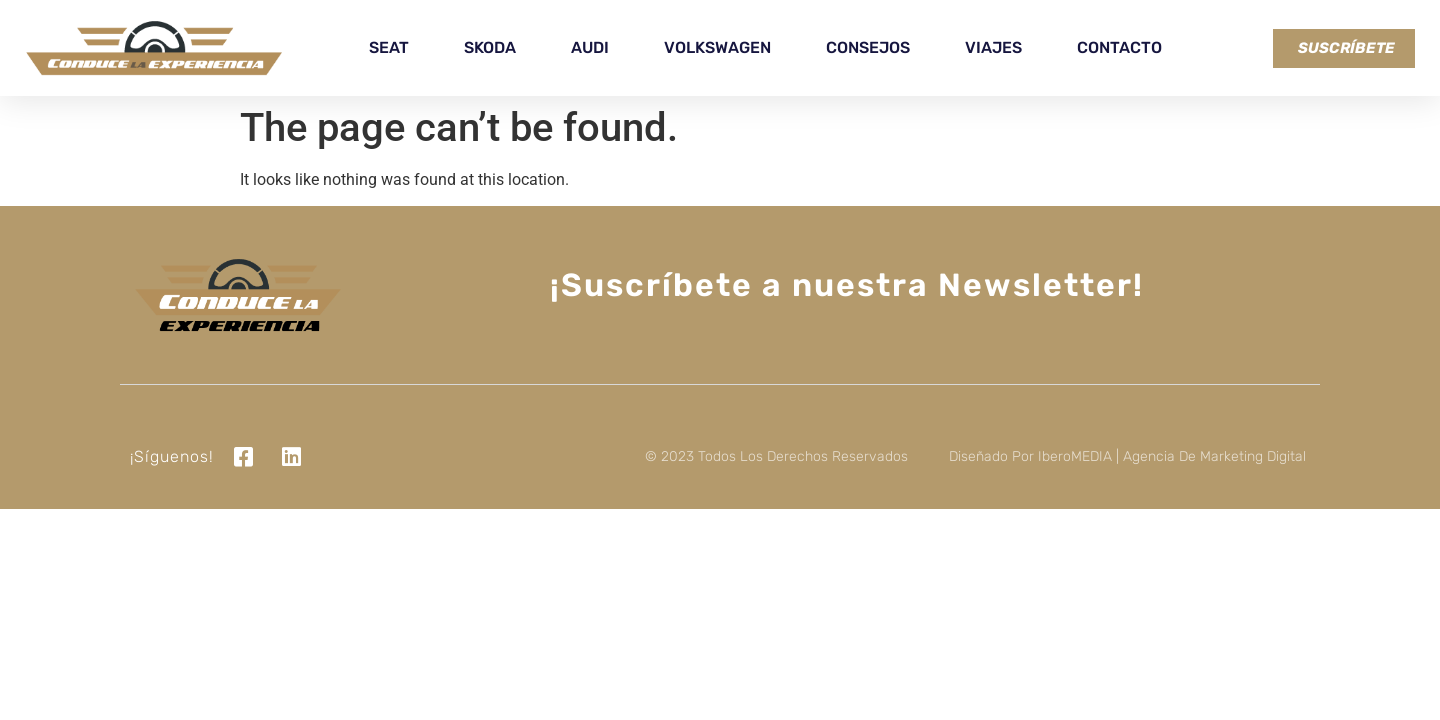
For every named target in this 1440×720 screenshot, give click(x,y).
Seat (389, 47)
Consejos (868, 47)
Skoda (490, 47)
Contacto (1119, 47)
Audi (590, 47)
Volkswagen (717, 47)
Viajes (993, 47)
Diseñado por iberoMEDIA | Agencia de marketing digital (1127, 456)
